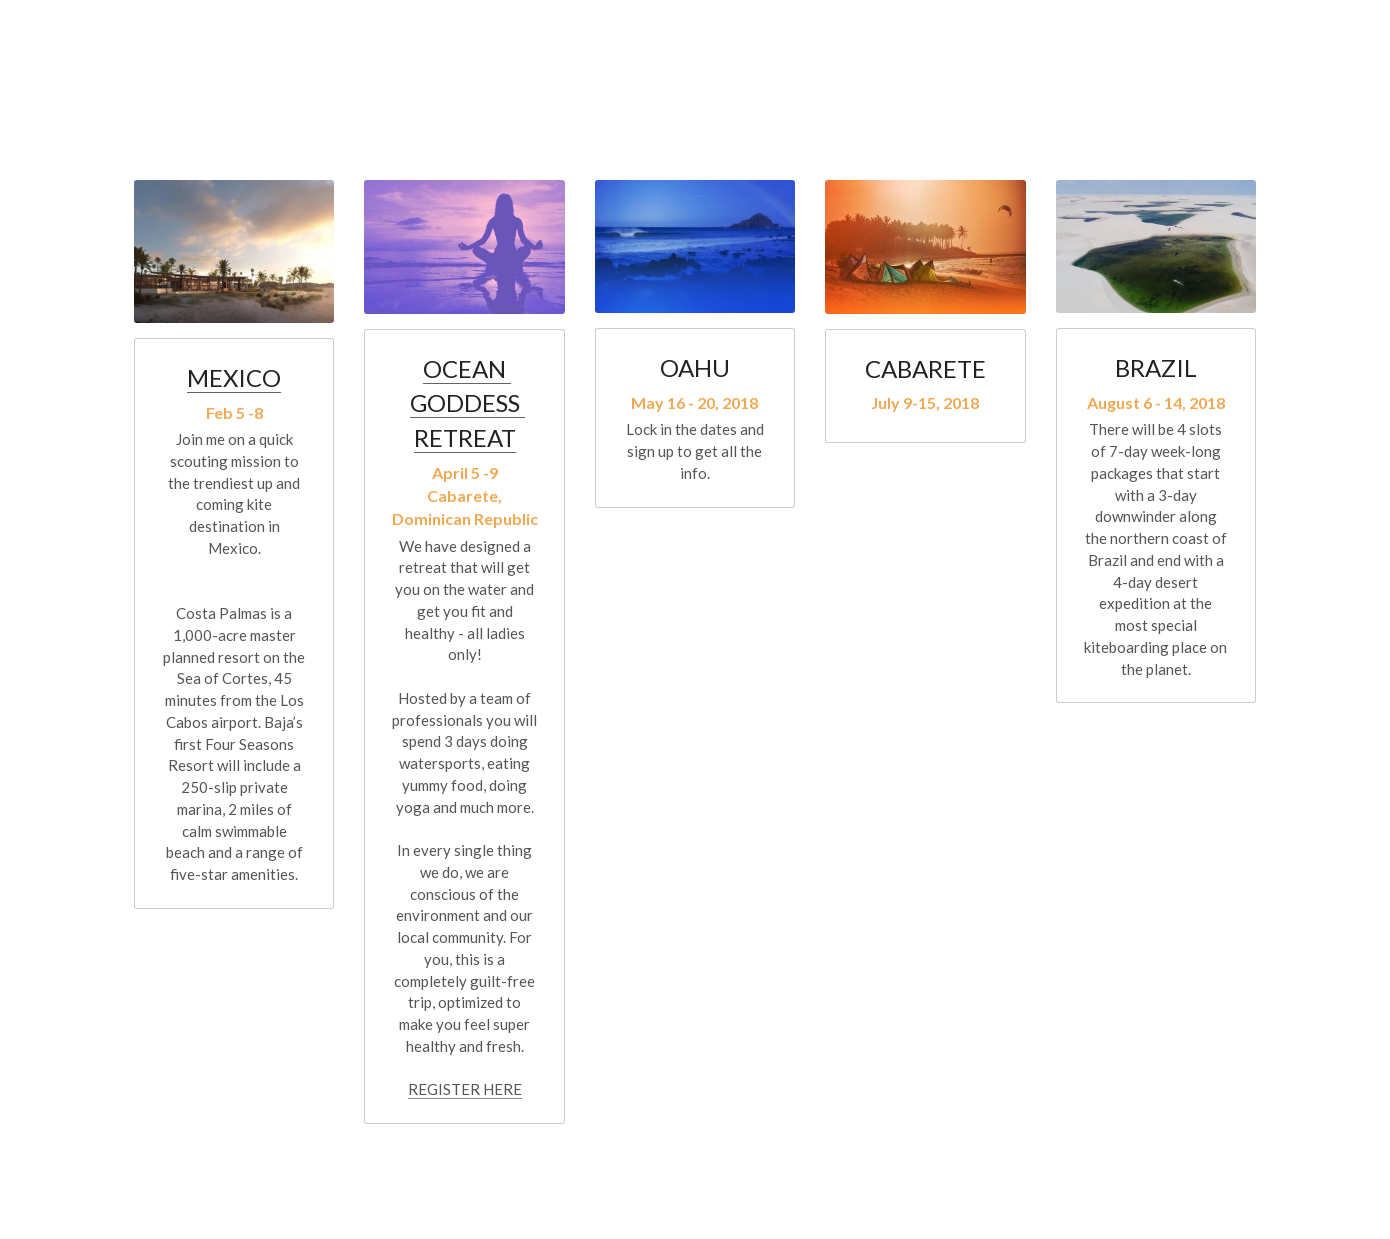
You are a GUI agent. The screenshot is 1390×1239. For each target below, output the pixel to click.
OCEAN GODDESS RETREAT (467, 403)
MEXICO (234, 377)
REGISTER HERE (465, 1089)
